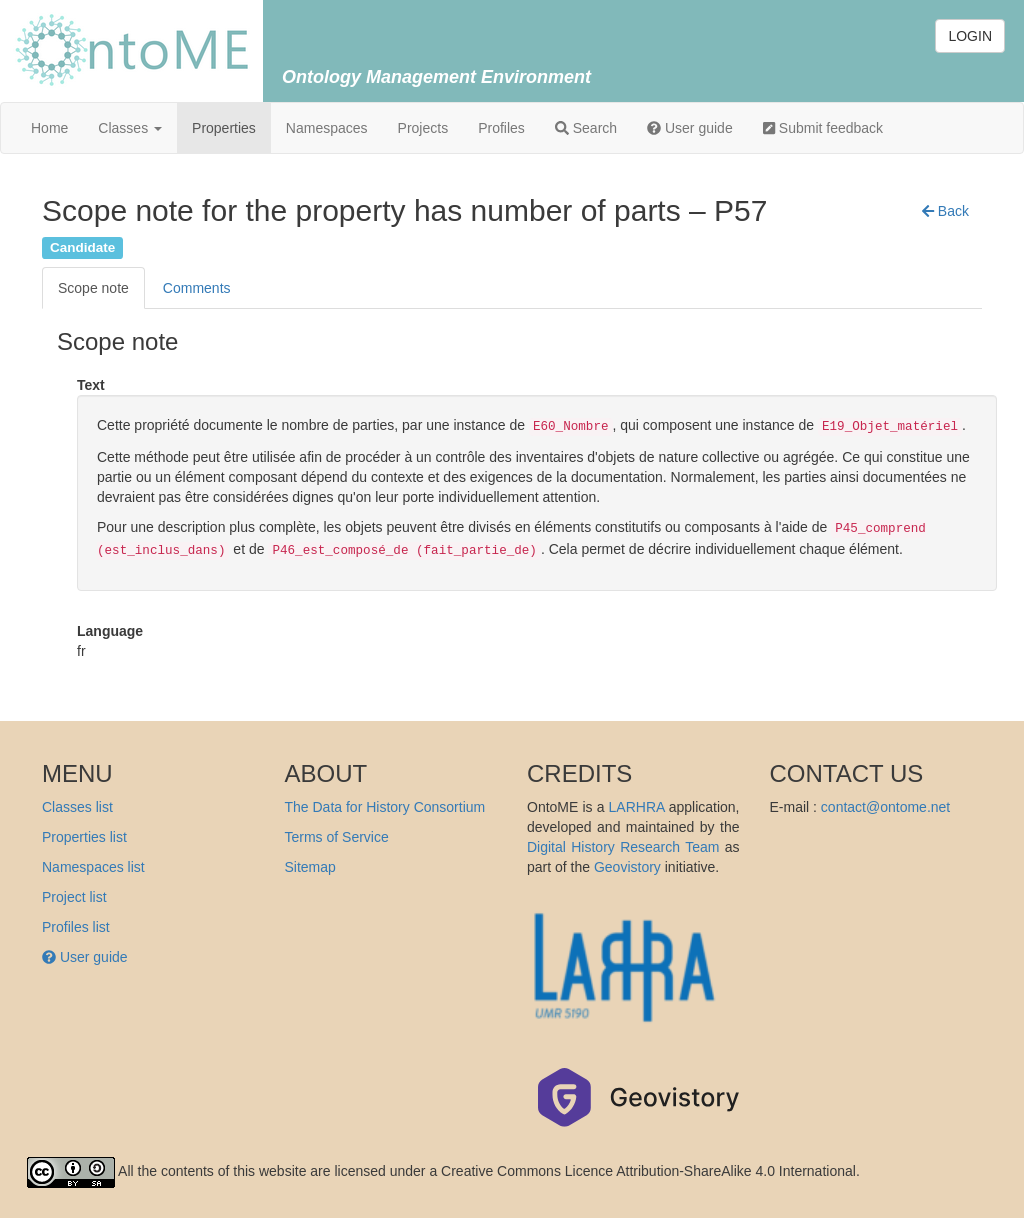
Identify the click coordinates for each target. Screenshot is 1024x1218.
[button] (945, 211)
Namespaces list (93, 867)
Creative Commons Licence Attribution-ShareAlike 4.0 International (648, 1171)
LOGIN (970, 36)
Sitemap (310, 867)
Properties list (84, 837)
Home (49, 128)
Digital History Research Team (623, 847)
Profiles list (76, 927)
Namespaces (327, 128)
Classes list (77, 807)
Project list (74, 897)
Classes (130, 128)
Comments (197, 288)
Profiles (501, 128)
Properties (224, 128)
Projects (423, 128)
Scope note (93, 288)
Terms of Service (337, 837)
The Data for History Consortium (385, 807)
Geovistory (627, 867)
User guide (690, 128)
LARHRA (637, 807)
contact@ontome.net (885, 807)
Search (586, 128)
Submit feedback (823, 128)
